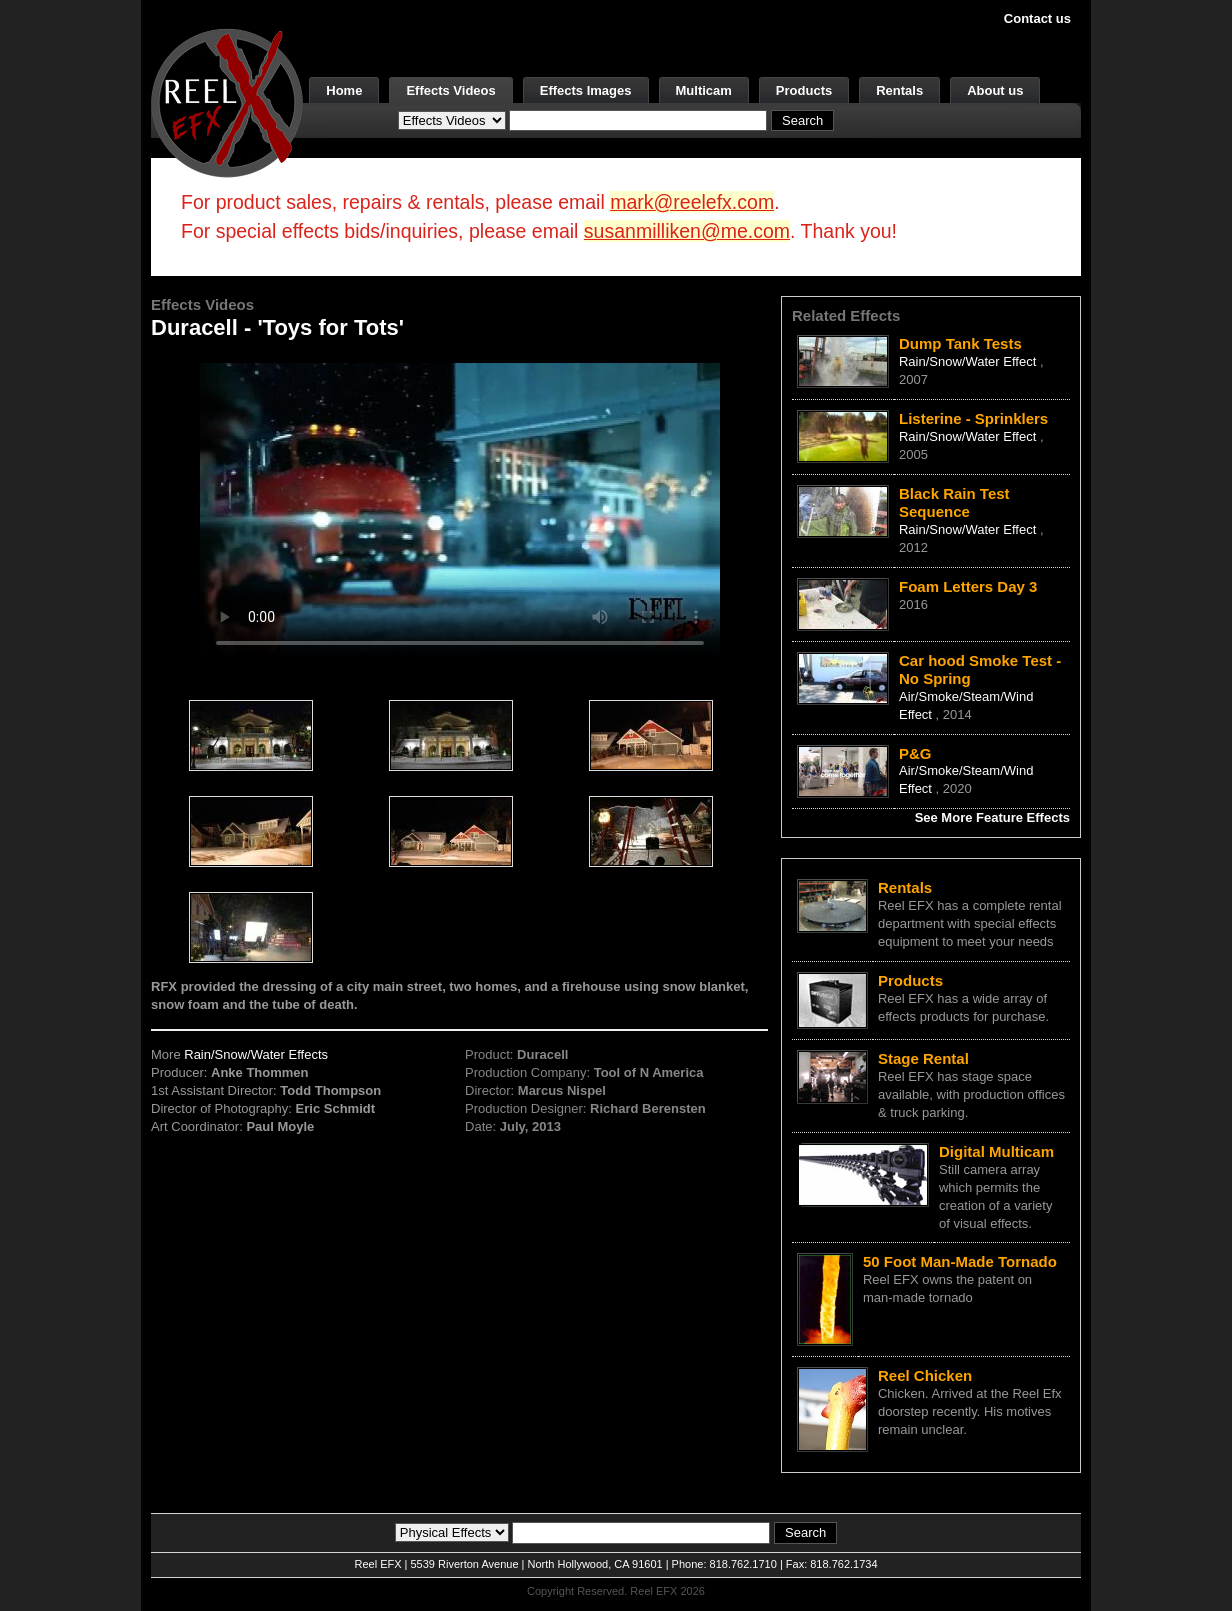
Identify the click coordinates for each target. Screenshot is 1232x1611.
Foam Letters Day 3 (968, 586)
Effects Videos (450, 90)
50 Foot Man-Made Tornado (960, 1261)
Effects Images (586, 90)
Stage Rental (923, 1058)
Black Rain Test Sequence (954, 502)
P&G (915, 753)
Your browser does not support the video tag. (460, 508)
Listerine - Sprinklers (973, 418)
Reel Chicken (925, 1375)
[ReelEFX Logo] (227, 101)
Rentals (899, 90)
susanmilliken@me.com (687, 231)
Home (344, 90)
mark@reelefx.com (692, 202)
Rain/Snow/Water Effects (256, 1054)
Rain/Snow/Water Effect (969, 361)
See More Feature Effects (992, 817)
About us (995, 90)
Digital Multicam (996, 1151)
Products (804, 90)
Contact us (1037, 18)
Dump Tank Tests (960, 343)
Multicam (704, 90)
